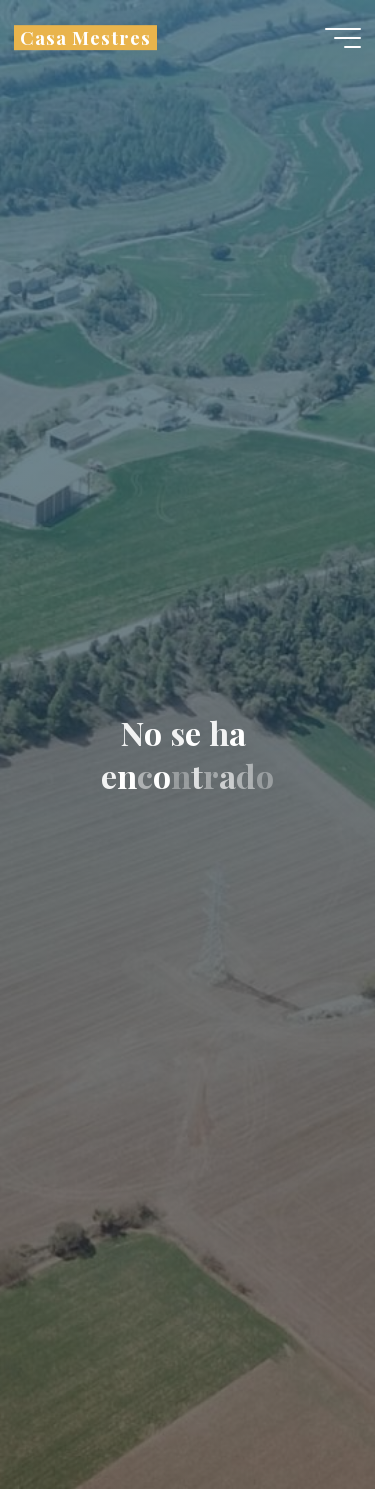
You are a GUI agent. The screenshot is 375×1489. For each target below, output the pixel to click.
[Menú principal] (343, 38)
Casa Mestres (85, 37)
